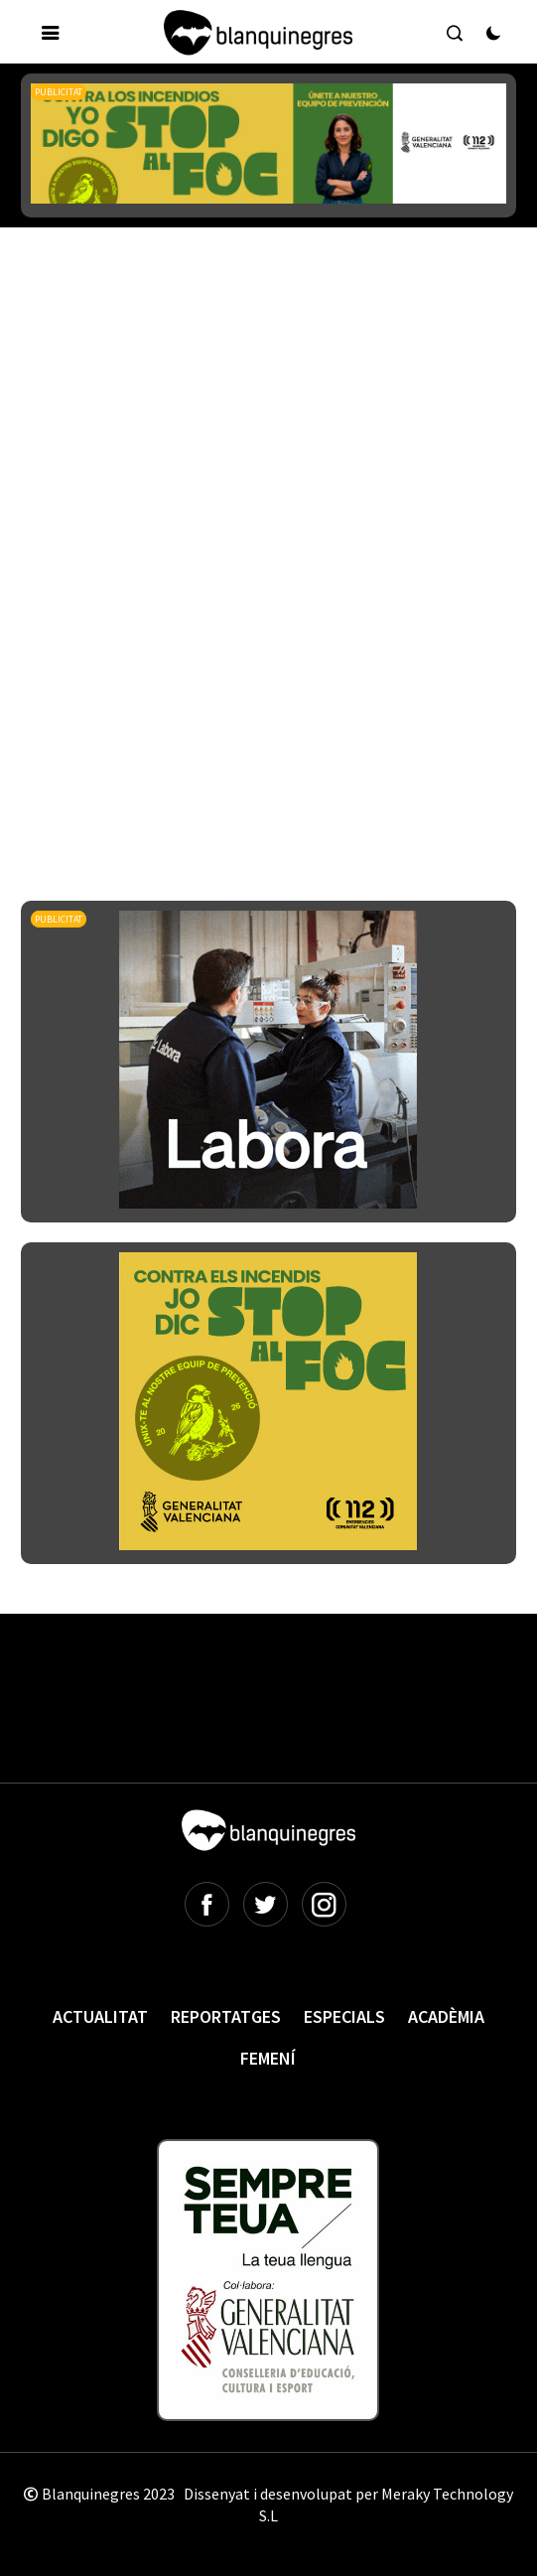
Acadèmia (446, 2016)
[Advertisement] (279, 416)
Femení (268, 2058)
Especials (344, 2016)
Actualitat (100, 2016)
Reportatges (226, 2016)
